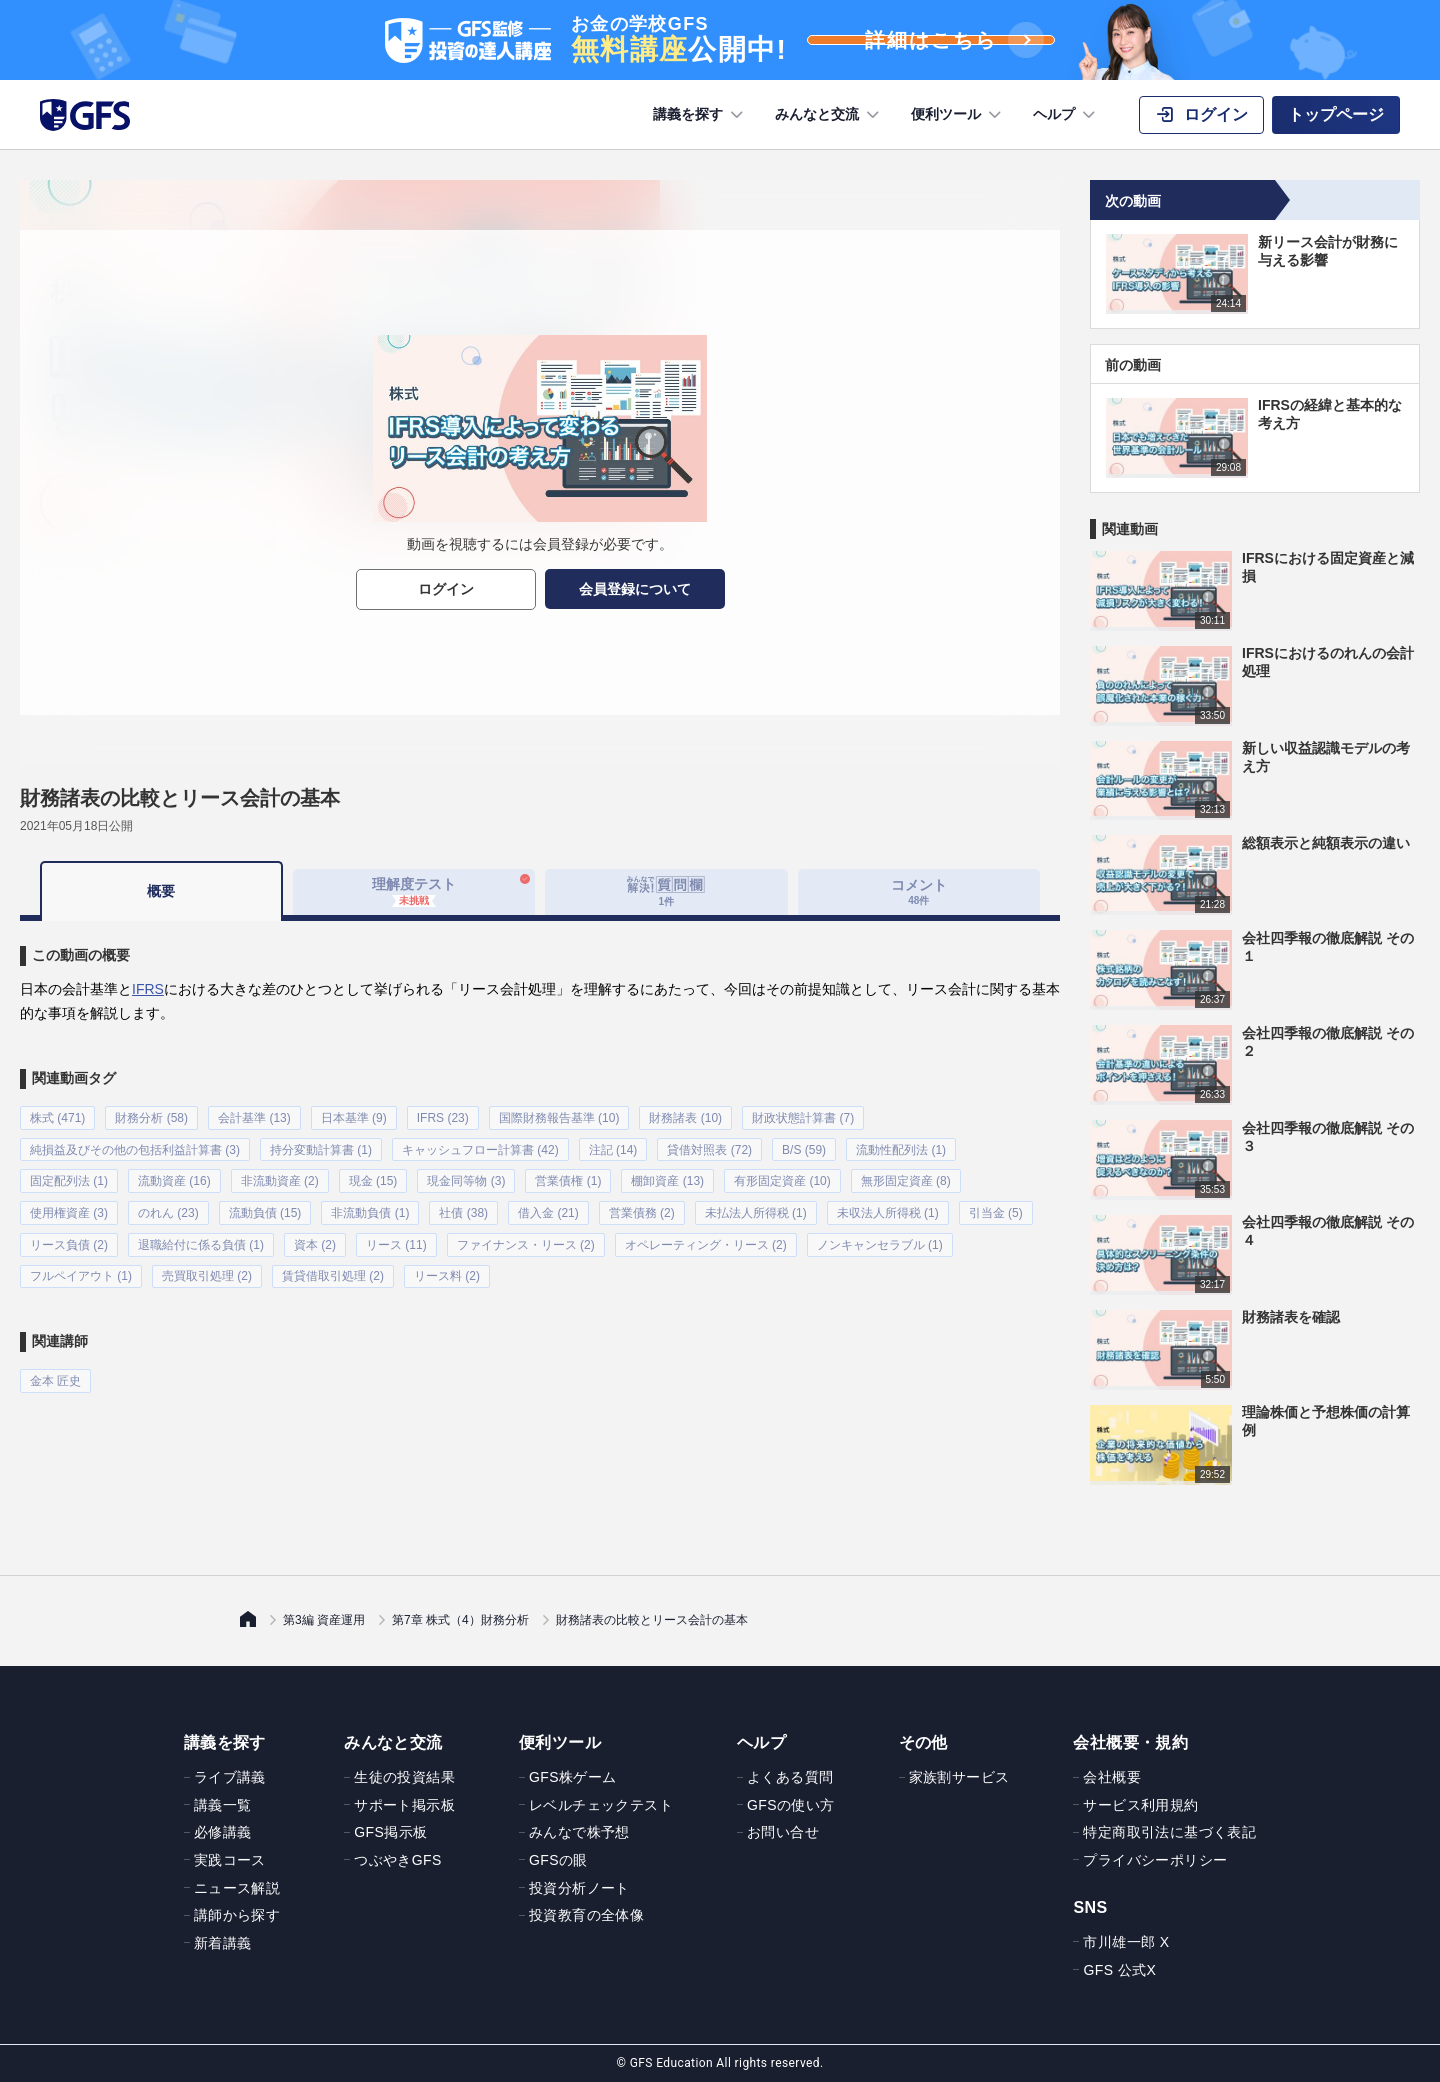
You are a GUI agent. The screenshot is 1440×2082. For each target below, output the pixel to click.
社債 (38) (463, 1207)
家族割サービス (959, 1777)
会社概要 (1112, 1777)
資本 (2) (315, 1237)
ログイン (446, 589)
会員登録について (635, 589)
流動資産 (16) (174, 1177)
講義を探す (700, 115)
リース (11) (396, 1237)
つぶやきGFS (398, 1860)
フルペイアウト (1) (81, 1267)
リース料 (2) (447, 1267)
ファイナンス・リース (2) (526, 1237)
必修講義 (223, 1832)
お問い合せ (783, 1832)
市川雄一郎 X (1126, 1942)
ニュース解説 (237, 1888)
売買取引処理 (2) (207, 1267)
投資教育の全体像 (586, 1915)
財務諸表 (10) (685, 1117)
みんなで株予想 (579, 1832)
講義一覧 (223, 1805)
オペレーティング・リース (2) (706, 1237)
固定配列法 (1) (69, 1177)
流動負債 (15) (265, 1207)
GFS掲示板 (390, 1832)
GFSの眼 (558, 1860)
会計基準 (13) (254, 1117)
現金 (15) (373, 1177)
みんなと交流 (829, 115)
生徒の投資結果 (404, 1777)
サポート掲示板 (404, 1805)
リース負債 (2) (69, 1237)
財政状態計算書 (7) (803, 1117)
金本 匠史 (55, 1370)
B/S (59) (804, 1147)
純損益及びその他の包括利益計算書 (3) (135, 1147)
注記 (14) (613, 1147)
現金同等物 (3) (466, 1177)
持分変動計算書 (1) (321, 1147)
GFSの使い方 (791, 1805)
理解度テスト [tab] (414, 891)
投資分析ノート (579, 1888)
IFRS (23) (443, 1117)
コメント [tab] (919, 891)
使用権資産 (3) (69, 1207)
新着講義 (223, 1943)
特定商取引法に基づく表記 (1169, 1832)
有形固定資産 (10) (782, 1177)
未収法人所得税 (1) (888, 1207)
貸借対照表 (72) (709, 1147)
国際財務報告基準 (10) (559, 1117)
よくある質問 (790, 1777)
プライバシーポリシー (1155, 1860)
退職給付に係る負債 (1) (201, 1237)
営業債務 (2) (642, 1207)
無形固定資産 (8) (906, 1177)
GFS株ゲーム (573, 1777)
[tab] (666, 892)
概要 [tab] (161, 891)
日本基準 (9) (354, 1117)
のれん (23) (168, 1207)
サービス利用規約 (1140, 1805)
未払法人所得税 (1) (756, 1207)
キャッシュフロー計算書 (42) (480, 1147)
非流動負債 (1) (370, 1207)
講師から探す (237, 1915)
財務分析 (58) (151, 1117)
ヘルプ (1066, 115)
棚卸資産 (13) (667, 1177)
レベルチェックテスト (601, 1805)
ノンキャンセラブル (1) (880, 1237)
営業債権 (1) (568, 1177)
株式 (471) (57, 1117)
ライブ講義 (230, 1777)
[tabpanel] (540, 1151)
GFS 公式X (1119, 1970)
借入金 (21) (548, 1207)
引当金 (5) (996, 1207)
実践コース (230, 1860)
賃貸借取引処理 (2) (333, 1267)
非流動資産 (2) (280, 1177)
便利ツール (958, 115)
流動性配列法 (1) (901, 1147)
